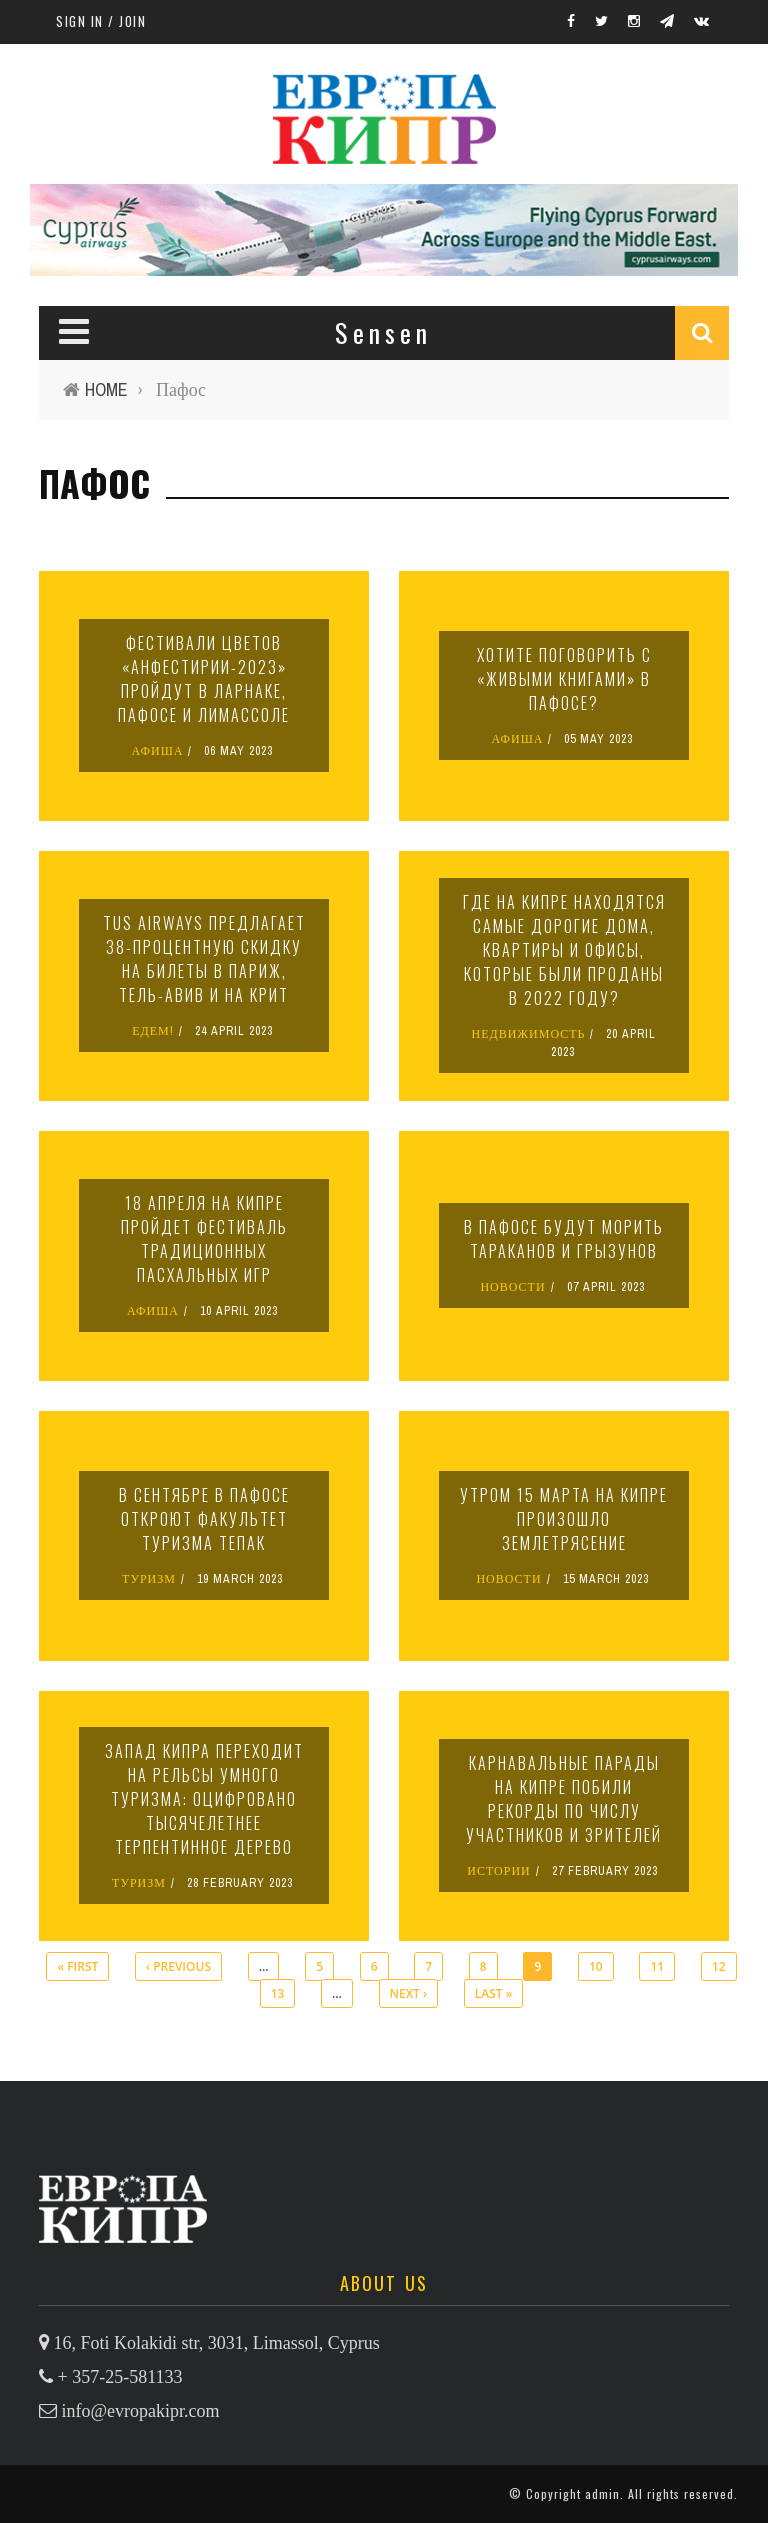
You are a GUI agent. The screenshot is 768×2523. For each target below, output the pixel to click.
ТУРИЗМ (149, 1579)
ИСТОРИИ (499, 1871)
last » (494, 1993)
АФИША (158, 751)
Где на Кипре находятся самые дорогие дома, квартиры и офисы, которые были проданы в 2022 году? (564, 950)
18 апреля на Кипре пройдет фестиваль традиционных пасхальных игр (204, 1239)
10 (596, 1966)
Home (106, 389)
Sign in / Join (101, 21)
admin (602, 2493)
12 (719, 1966)
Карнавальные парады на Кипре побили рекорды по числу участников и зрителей (564, 1799)
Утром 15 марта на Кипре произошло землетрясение (564, 1519)
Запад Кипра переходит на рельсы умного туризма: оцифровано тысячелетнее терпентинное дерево (204, 1799)
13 (278, 1993)
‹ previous (178, 1966)
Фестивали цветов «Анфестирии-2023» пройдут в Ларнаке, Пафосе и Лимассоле (204, 679)
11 (657, 1966)
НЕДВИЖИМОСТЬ (529, 1034)
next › (408, 1993)
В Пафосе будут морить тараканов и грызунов (564, 1239)
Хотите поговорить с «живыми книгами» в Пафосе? (564, 679)
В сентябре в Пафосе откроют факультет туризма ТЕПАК (204, 1519)
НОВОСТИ (512, 1287)
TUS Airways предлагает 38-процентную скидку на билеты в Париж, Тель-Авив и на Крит (204, 959)
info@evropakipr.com (141, 2411)
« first (77, 1966)
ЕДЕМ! (153, 1031)
